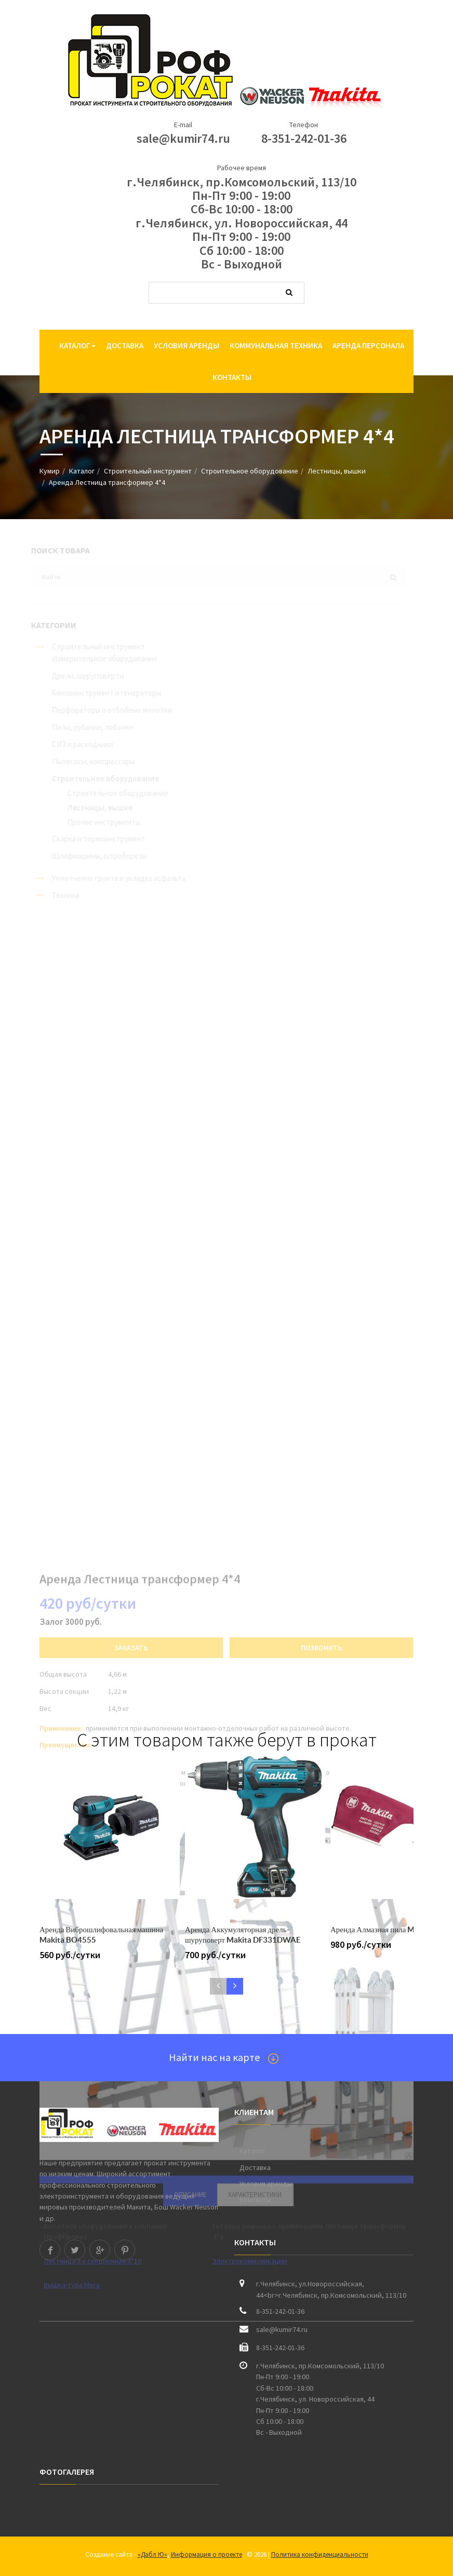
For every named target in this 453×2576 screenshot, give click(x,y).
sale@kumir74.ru (183, 138)
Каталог (77, 345)
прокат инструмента (177, 2162)
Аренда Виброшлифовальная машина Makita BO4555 (101, 1934)
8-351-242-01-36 (304, 138)
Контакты (231, 377)
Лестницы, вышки (337, 471)
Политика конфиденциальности (319, 2554)
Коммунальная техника (276, 345)
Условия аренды (186, 345)
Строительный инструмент (148, 471)
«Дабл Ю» (152, 2554)
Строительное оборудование (249, 471)
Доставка (124, 345)
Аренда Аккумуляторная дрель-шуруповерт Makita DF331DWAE (243, 1934)
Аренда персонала (368, 345)
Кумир (49, 471)
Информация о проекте (206, 2554)
